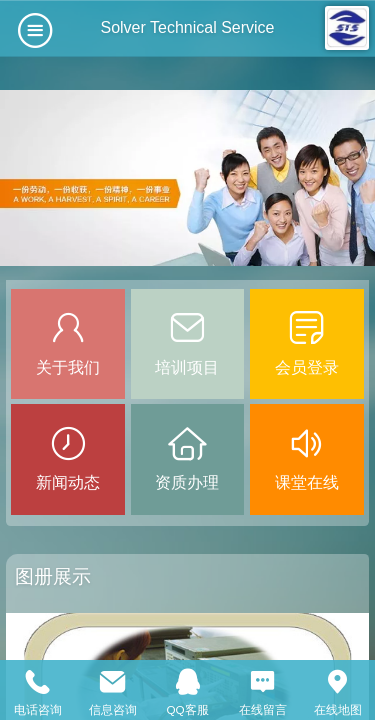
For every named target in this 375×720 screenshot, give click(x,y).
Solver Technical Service (187, 27)
